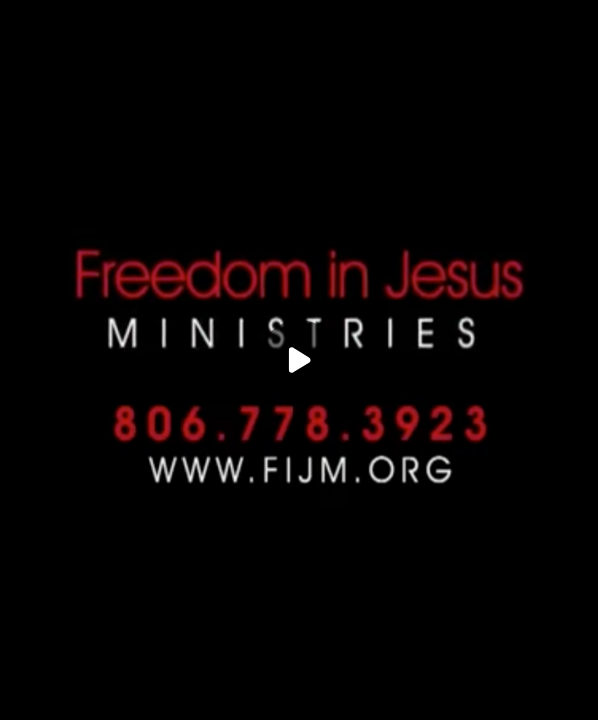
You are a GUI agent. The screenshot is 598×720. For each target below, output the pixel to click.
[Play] (299, 360)
